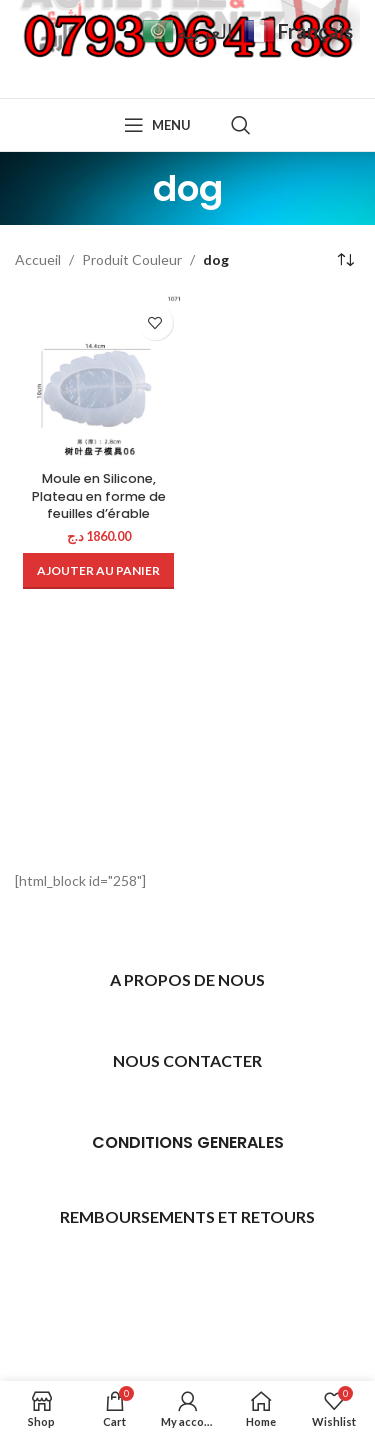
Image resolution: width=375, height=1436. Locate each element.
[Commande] (345, 260)
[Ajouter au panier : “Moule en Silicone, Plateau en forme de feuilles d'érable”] (98, 571)
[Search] (241, 125)
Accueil (38, 259)
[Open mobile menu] (157, 125)
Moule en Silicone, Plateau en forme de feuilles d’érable (99, 496)
